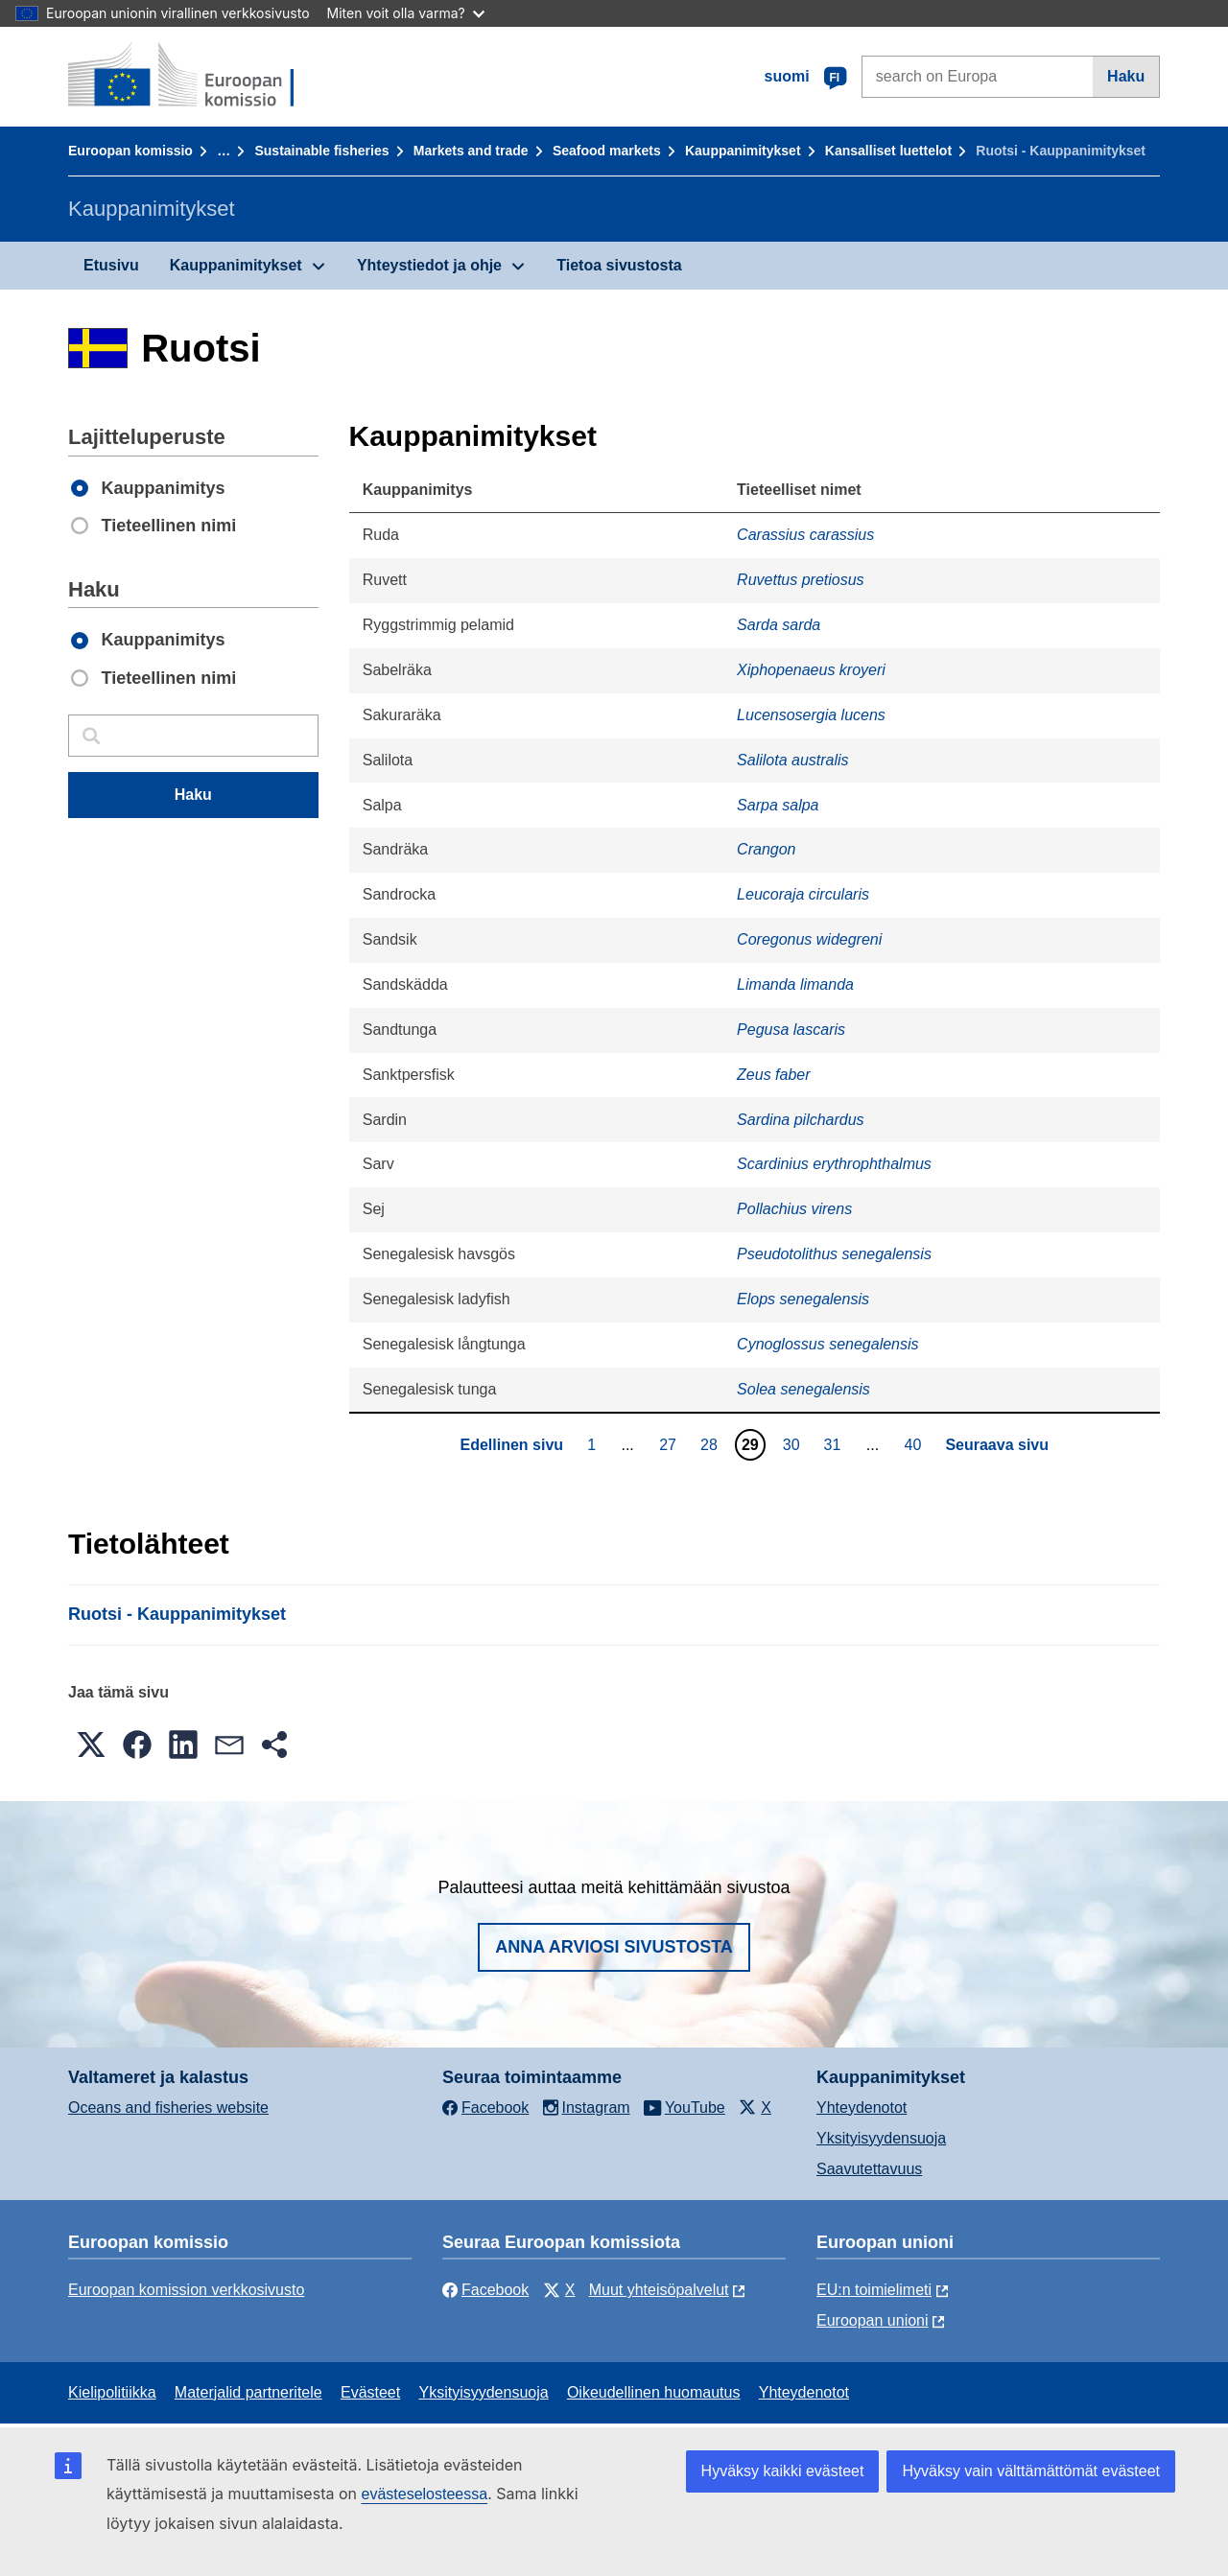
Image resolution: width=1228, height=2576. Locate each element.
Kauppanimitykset (743, 150)
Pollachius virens (794, 1209)
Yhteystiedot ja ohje (429, 265)
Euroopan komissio (130, 150)
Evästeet (370, 2392)
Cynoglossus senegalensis (827, 1344)
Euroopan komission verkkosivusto (186, 2290)
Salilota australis (793, 760)
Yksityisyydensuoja (881, 2138)
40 (916, 1444)
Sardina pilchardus (800, 1120)
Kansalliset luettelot (888, 150)
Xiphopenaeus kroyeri (811, 670)
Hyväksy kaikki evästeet (782, 2471)
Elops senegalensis (803, 1299)
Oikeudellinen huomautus (654, 2392)
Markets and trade (471, 150)
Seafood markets (607, 150)
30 (794, 1444)
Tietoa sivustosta (618, 265)
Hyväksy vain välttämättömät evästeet (1031, 2471)
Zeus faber (773, 1074)
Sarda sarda (778, 625)
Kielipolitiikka (112, 2392)
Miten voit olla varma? (405, 13)
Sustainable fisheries (321, 150)
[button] (91, 1744)
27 (670, 1444)
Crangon (766, 849)
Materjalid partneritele (248, 2392)
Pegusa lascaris (791, 1029)
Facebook (485, 2290)
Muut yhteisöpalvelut (659, 2290)
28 (711, 1444)
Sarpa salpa (777, 805)
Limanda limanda (795, 984)
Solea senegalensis (803, 1389)
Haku (1126, 76)
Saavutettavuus (869, 2169)
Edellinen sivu (511, 1445)
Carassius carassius (805, 535)
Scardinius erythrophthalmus (834, 1164)
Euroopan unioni (872, 2320)
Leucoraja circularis (803, 894)
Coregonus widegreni (809, 939)
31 (835, 1444)
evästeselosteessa (424, 2494)
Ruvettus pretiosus (800, 580)
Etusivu (111, 265)
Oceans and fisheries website (168, 2107)
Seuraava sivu (997, 1445)
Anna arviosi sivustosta (614, 1946)
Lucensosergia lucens (811, 715)
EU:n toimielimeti (874, 2290)
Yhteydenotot (861, 2107)
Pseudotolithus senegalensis (834, 1254)
